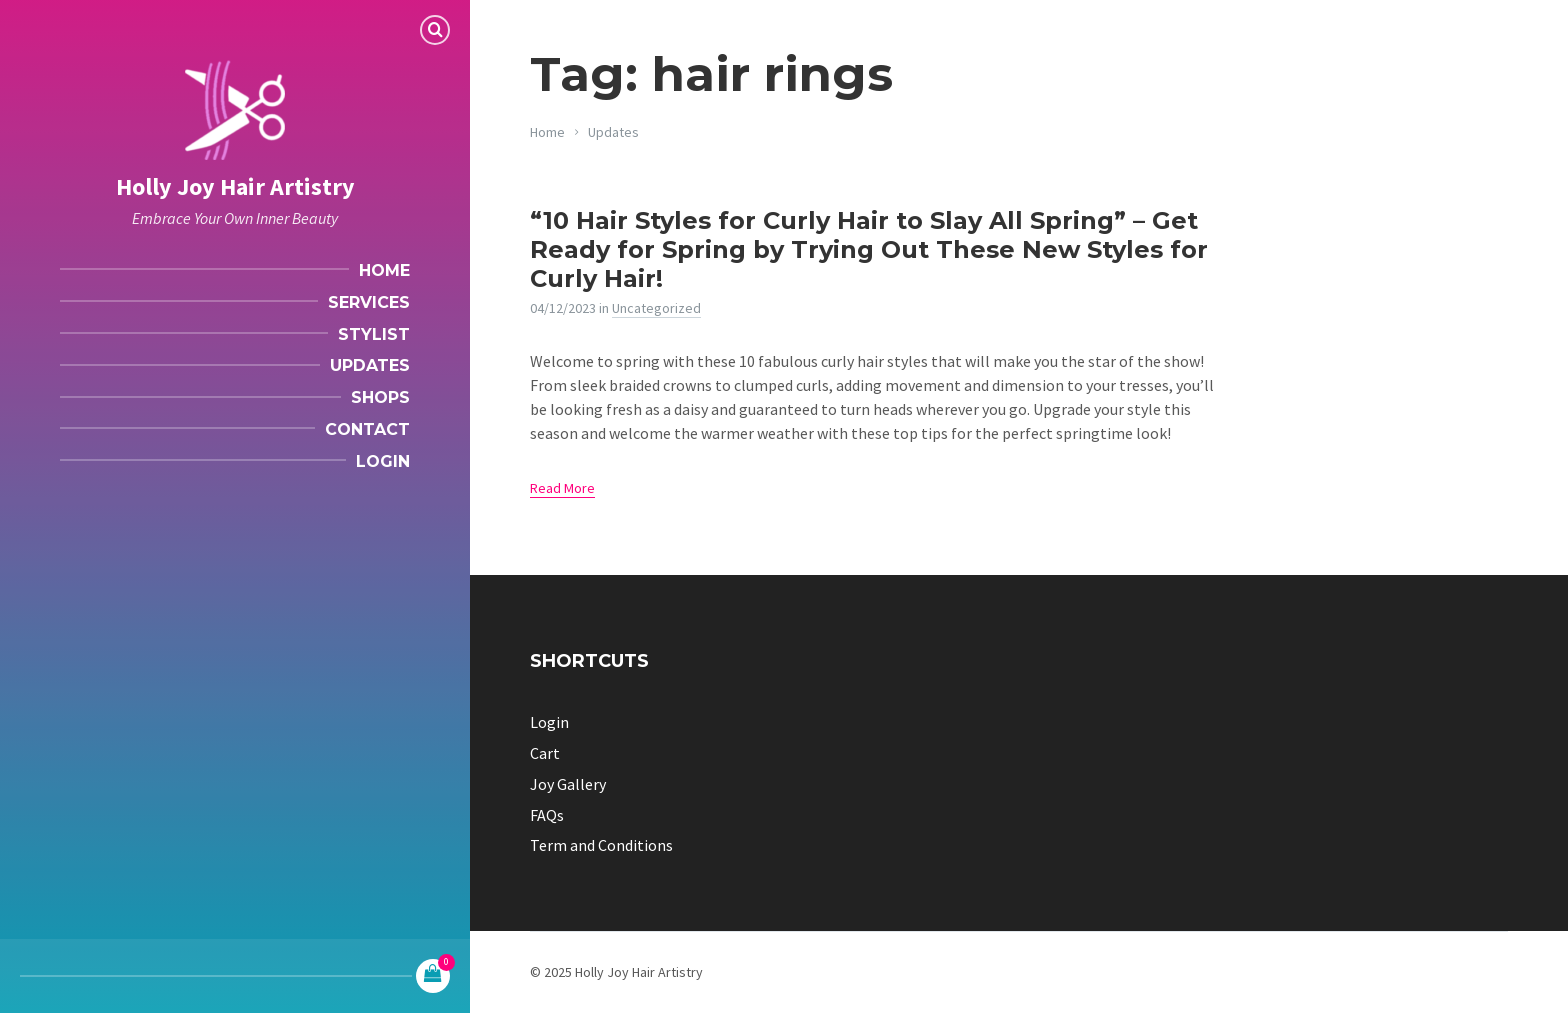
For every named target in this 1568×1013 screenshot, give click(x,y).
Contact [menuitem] (367, 429)
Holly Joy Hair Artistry (235, 186)
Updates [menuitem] (370, 365)
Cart (545, 753)
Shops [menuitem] (380, 397)
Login (549, 722)
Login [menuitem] (383, 461)
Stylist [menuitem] (374, 334)
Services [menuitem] (369, 302)
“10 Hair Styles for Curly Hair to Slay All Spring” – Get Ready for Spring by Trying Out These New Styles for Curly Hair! (869, 249)
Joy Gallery (568, 784)
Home (547, 132)
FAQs (547, 815)
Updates (613, 132)
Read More (562, 488)
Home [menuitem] (384, 270)
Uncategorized (656, 308)
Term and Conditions (601, 845)
